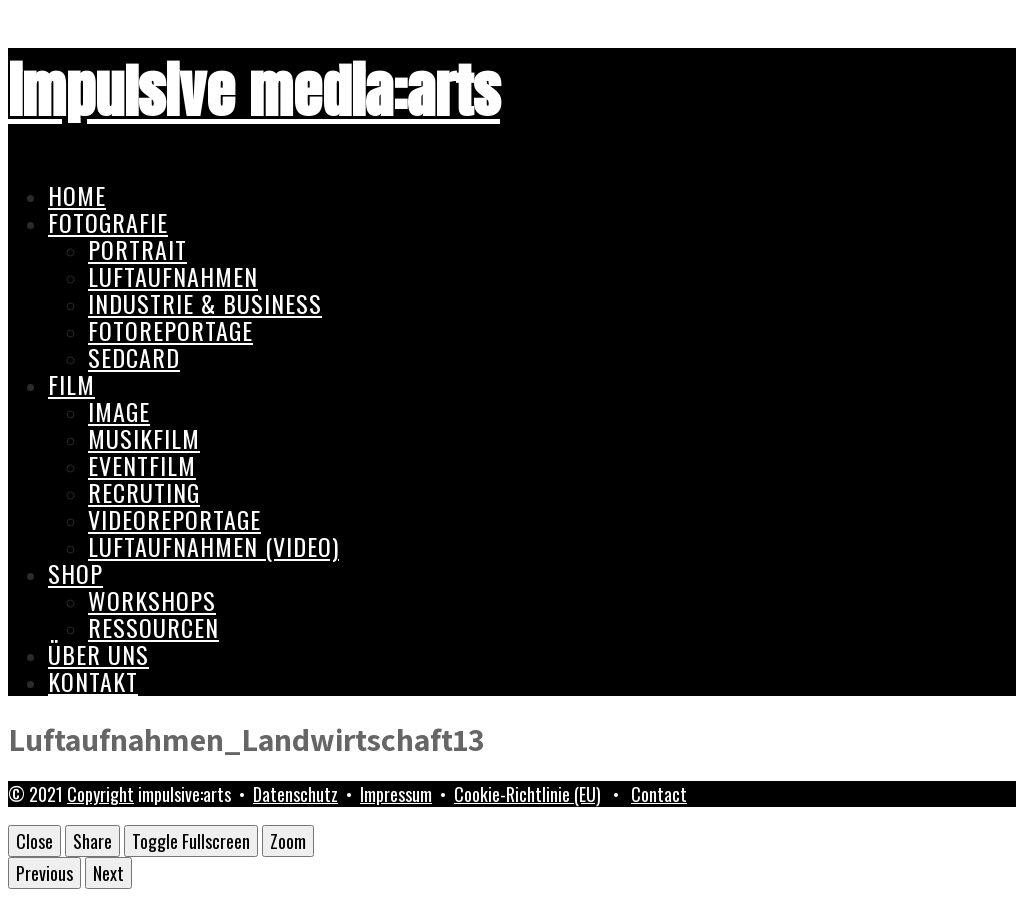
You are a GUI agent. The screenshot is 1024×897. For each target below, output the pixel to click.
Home (77, 195)
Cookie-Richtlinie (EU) (527, 794)
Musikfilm (144, 438)
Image (119, 411)
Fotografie (108, 222)
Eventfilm (142, 465)
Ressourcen (153, 627)
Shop (75, 573)
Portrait (137, 249)
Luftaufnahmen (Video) (213, 546)
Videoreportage (174, 519)
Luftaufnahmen (173, 276)
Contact (659, 794)
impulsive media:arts (254, 91)
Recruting (144, 492)
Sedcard (134, 357)
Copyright (100, 794)
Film (71, 384)
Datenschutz (295, 794)
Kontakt (93, 681)
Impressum (396, 794)
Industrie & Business (205, 303)
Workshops (152, 600)
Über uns (98, 654)
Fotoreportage (170, 330)
